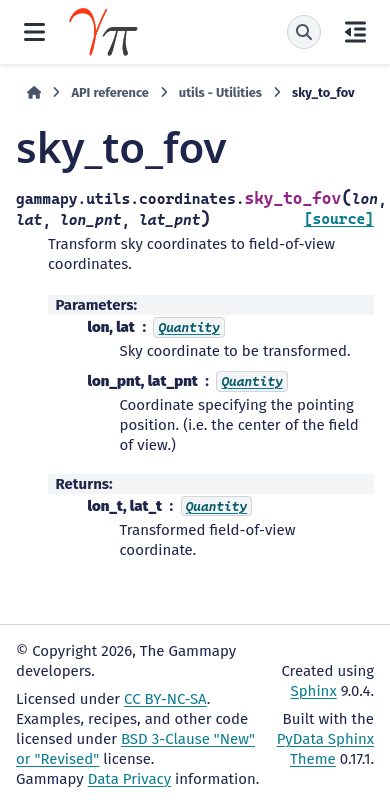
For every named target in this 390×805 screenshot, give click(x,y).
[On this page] (355, 32)
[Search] (304, 32)
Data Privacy (129, 779)
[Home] (34, 93)
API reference (109, 92)
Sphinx (314, 691)
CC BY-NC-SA (165, 699)
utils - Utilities (220, 92)
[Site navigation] (34, 32)
